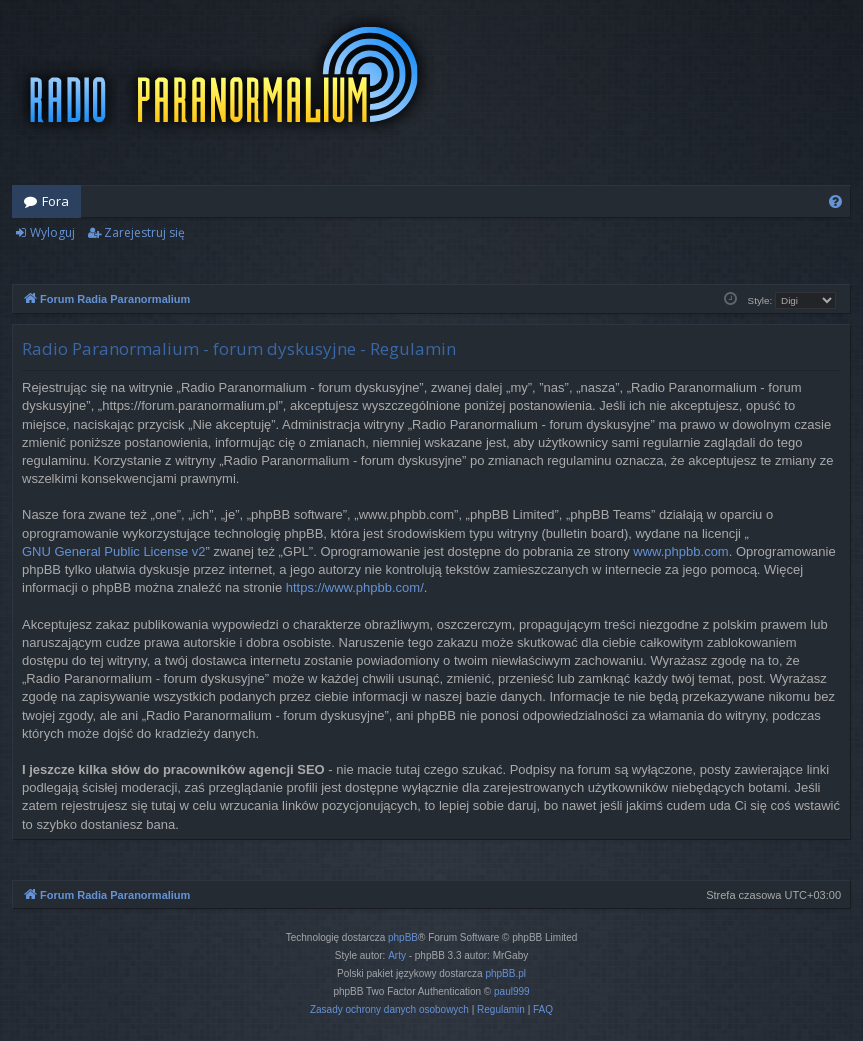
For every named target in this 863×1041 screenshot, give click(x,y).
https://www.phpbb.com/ (355, 587)
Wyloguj (52, 232)
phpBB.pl (505, 973)
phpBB (403, 937)
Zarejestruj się (144, 232)
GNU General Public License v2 (114, 551)
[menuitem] (835, 201)
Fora (55, 201)
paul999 (512, 991)
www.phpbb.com (680, 551)
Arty (397, 955)
